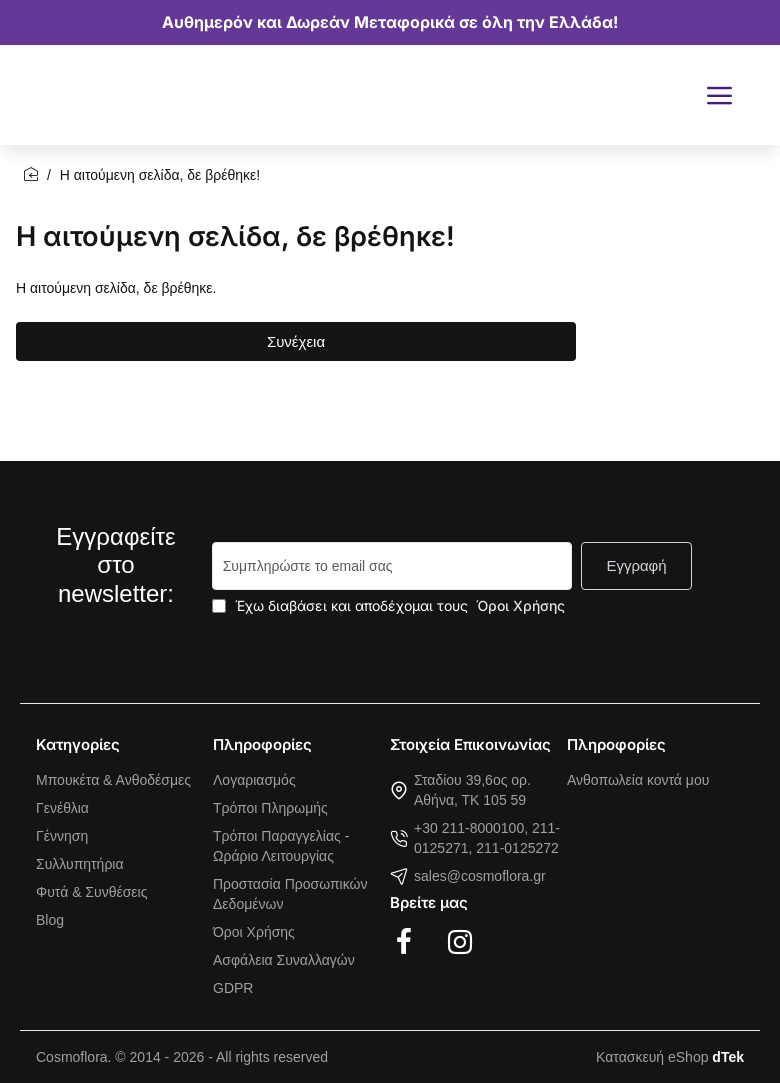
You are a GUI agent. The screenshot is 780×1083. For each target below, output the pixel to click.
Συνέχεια (296, 341)
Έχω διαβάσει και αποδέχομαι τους (390, 605)
